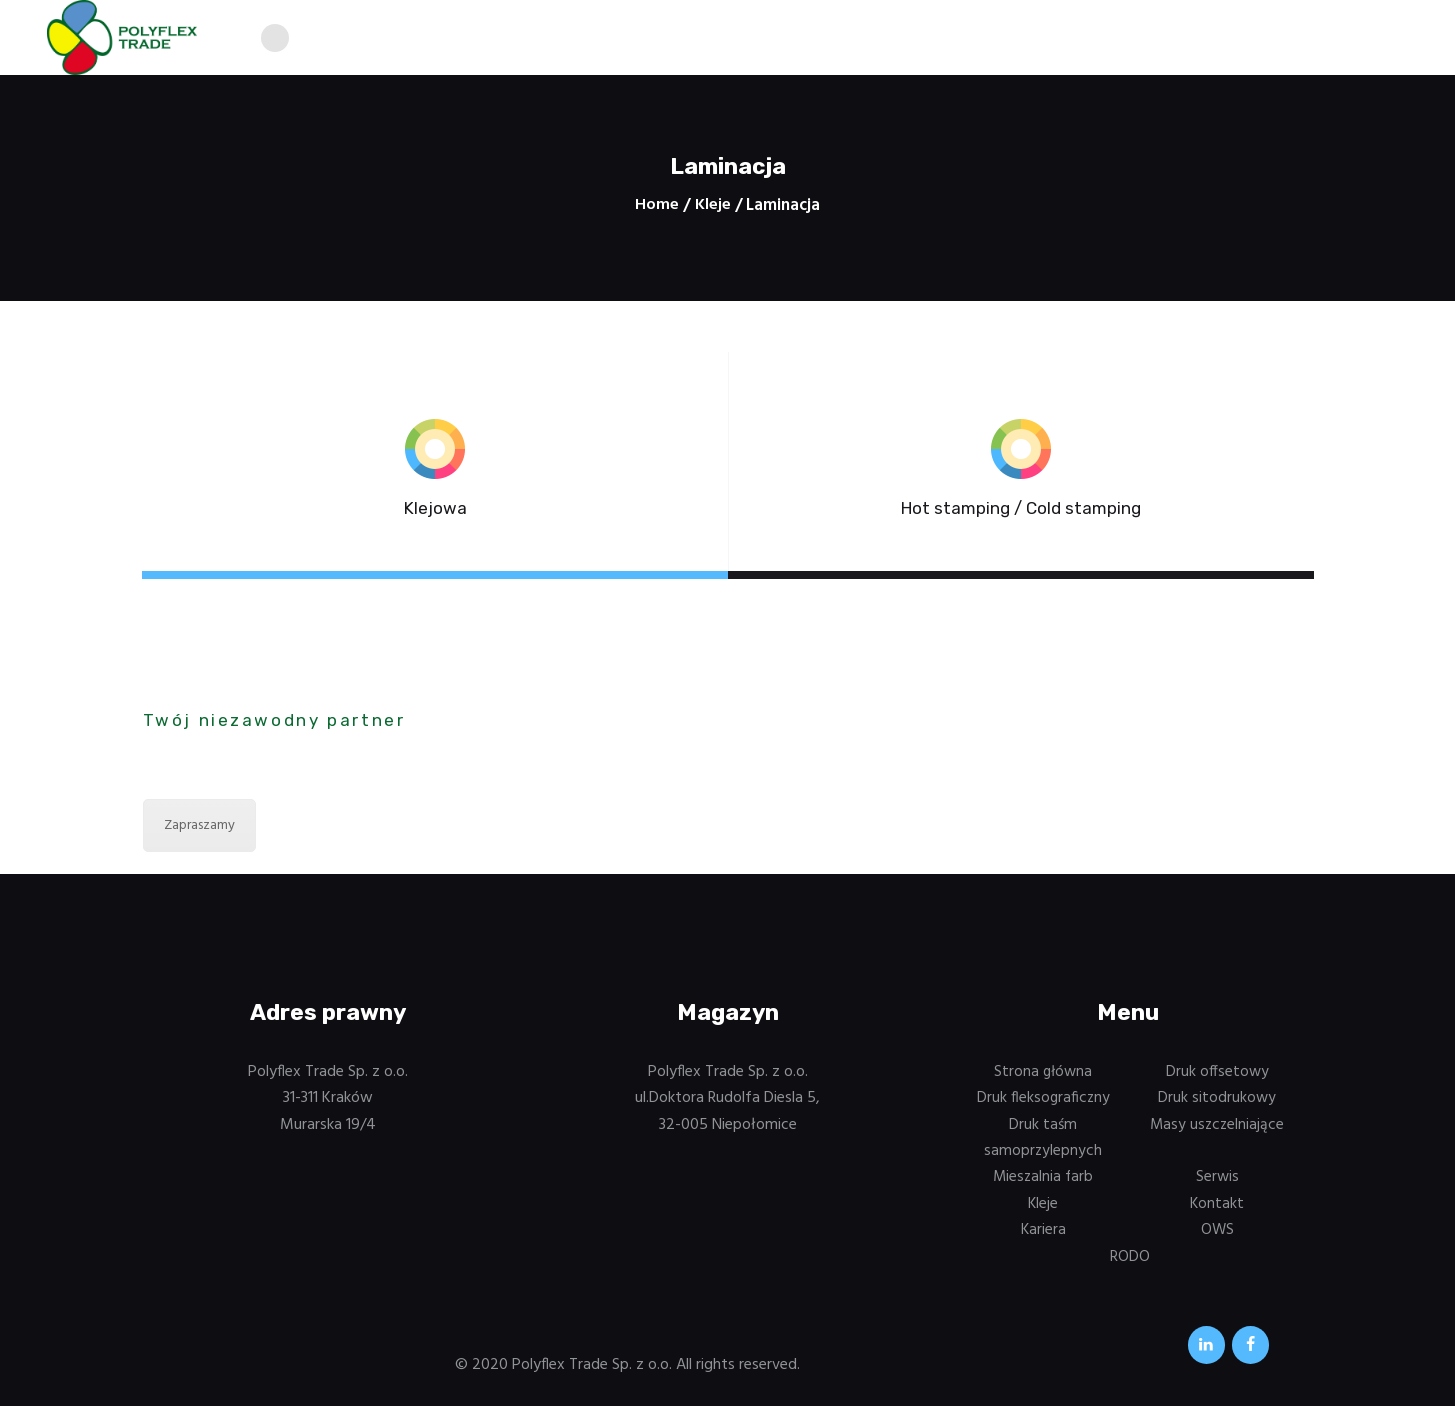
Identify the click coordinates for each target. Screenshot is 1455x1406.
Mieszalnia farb (1043, 1182)
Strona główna (1043, 1077)
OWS (1217, 1235)
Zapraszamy (199, 830)
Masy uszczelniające (1217, 1129)
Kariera (1043, 1235)
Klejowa (435, 511)
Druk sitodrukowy (1217, 1103)
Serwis (1217, 1182)
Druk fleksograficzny (1043, 1103)
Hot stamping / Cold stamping (1021, 511)
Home (657, 206)
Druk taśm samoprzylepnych (1043, 1142)
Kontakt (1217, 1208)
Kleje (713, 206)
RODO (1130, 1261)
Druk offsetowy (1217, 1077)
